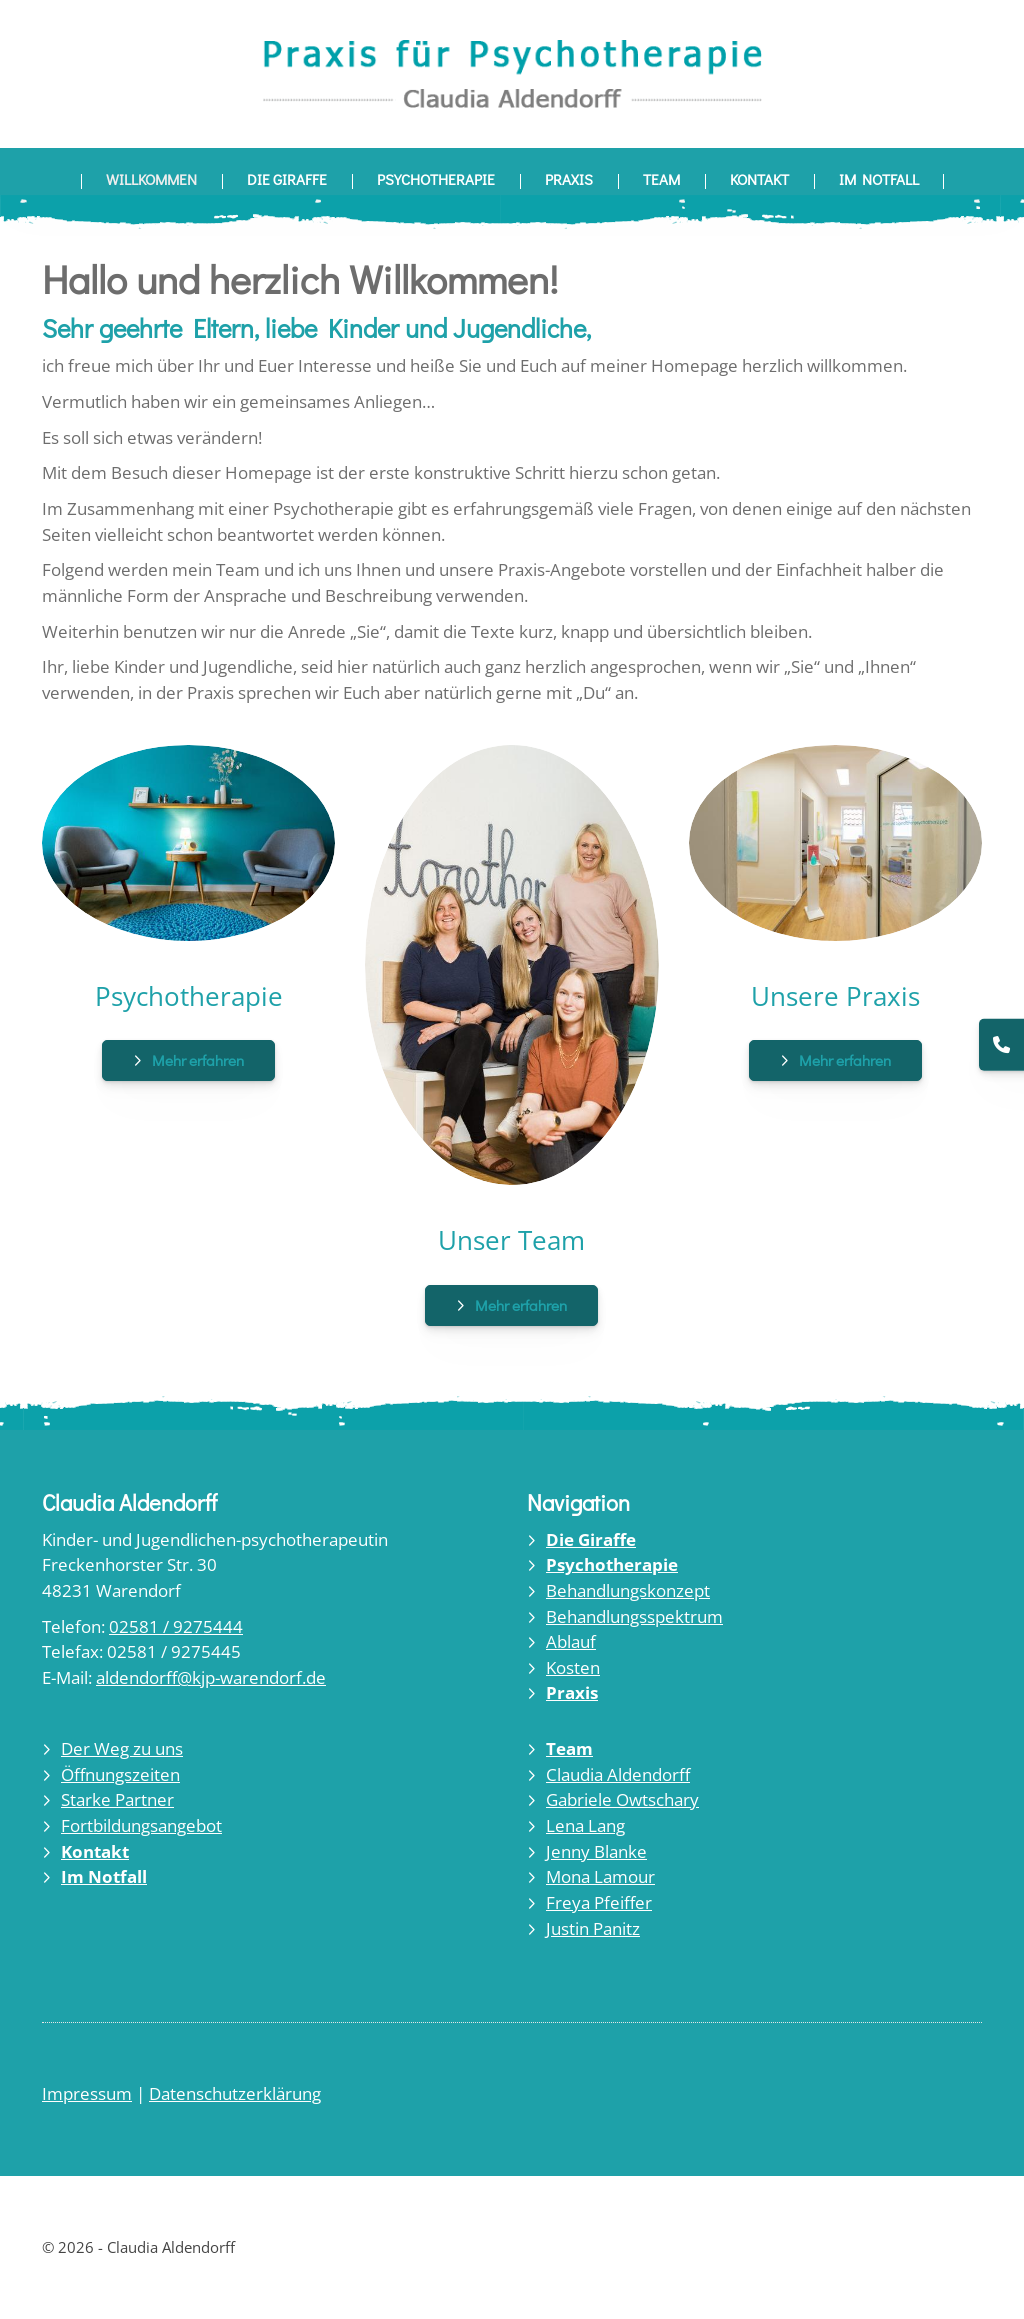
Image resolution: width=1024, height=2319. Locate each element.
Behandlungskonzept (628, 1590)
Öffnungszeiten (120, 1774)
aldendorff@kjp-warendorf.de (211, 1677)
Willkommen (151, 179)
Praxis (569, 179)
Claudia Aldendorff (618, 1774)
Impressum (87, 2093)
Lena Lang (585, 1825)
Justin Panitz (593, 1928)
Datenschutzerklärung (235, 2093)
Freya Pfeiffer (599, 1902)
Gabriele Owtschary (622, 1799)
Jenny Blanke (596, 1851)
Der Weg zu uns (122, 1748)
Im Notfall (879, 179)
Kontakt (759, 179)
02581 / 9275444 (176, 1626)
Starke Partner (117, 1799)
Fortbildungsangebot (141, 1825)
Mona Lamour (600, 1876)
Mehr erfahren (198, 1060)
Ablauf (571, 1641)
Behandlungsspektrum (634, 1616)
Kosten (573, 1667)
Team (661, 179)
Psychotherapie (436, 179)
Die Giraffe (287, 179)
